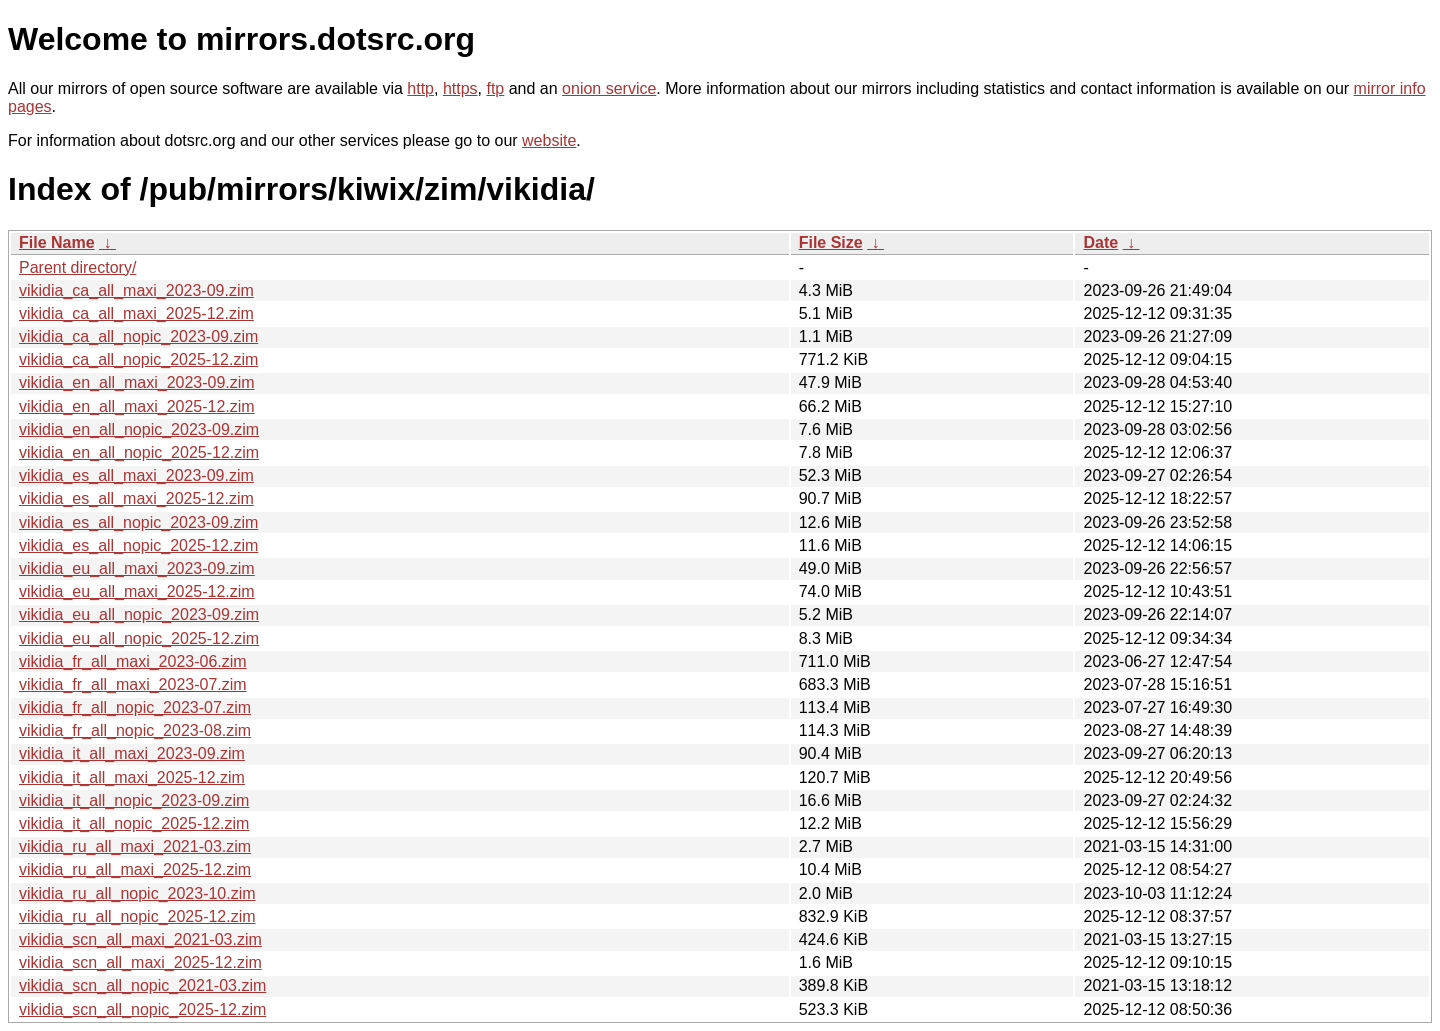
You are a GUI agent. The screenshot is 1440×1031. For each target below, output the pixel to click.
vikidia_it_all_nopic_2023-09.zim (134, 800)
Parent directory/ (77, 267)
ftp (495, 88)
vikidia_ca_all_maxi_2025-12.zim (136, 313)
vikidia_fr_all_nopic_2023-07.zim (135, 707)
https (460, 88)
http (420, 88)
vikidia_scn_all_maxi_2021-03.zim (140, 939)
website (549, 140)
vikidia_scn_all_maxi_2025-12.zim (140, 962)
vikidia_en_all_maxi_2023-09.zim (137, 382)
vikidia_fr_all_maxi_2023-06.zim (133, 661)
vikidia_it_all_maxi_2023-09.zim (132, 753)
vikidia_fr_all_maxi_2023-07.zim (133, 684)
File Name (57, 242)
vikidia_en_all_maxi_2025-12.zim (137, 406)
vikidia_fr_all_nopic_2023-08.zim (135, 730)
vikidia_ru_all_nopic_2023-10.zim (137, 893)
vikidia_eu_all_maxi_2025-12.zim (137, 591)
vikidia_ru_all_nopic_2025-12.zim (137, 916)
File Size (831, 242)
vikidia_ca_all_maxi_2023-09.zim (136, 290)
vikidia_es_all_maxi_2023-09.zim (136, 475)
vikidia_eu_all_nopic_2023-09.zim (139, 614)
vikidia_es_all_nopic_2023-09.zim (138, 522)
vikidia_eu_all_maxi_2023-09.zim (137, 568)
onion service (609, 88)
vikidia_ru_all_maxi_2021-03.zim (135, 846)
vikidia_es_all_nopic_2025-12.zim (138, 545)
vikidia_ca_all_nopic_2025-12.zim (138, 359)
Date (1100, 242)
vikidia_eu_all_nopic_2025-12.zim (139, 638)
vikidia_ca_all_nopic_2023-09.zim (138, 336)
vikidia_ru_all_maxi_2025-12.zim (135, 869)
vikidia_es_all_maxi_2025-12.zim (136, 498)
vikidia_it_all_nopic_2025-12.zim (134, 823)
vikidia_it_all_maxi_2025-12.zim (132, 777)
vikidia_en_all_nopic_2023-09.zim (139, 429)
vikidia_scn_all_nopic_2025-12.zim (142, 1009)
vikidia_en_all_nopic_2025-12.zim (139, 452)
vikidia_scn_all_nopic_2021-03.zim (142, 985)
